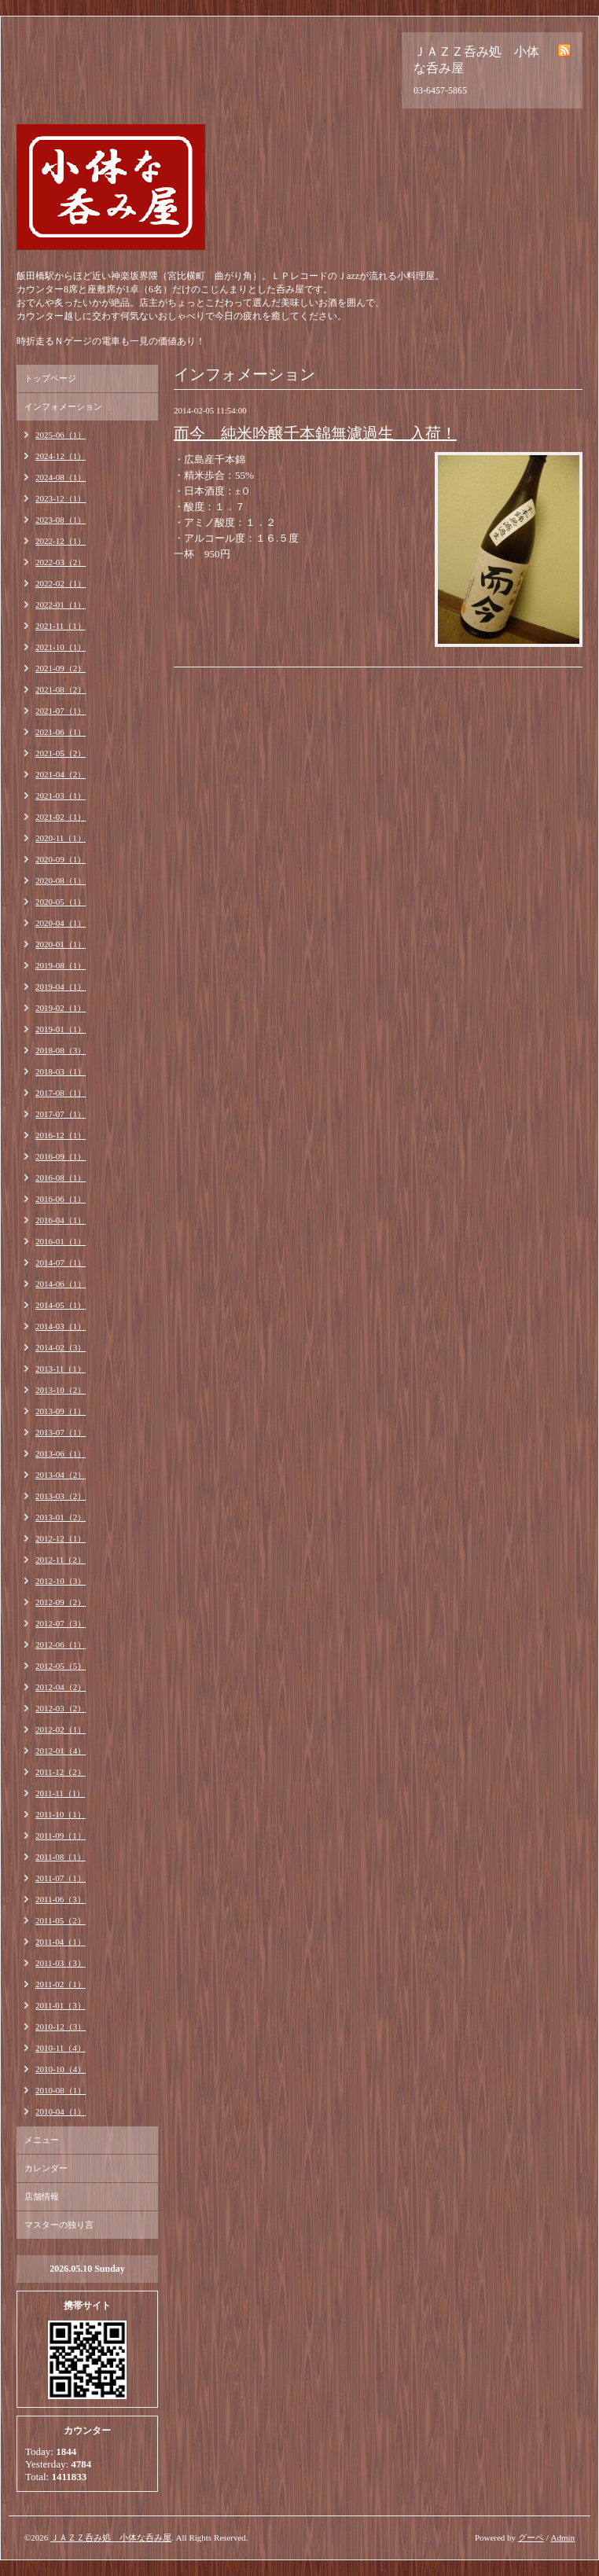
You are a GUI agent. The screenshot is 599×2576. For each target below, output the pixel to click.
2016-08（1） (60, 1177)
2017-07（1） (60, 1114)
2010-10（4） (60, 2069)
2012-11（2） (60, 1559)
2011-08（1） (60, 1856)
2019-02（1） (60, 1007)
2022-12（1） (60, 541)
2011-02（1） (60, 1984)
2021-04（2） (60, 774)
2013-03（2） (60, 1496)
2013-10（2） (60, 1390)
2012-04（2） (60, 1687)
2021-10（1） (60, 647)
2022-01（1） (60, 604)
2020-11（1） (60, 838)
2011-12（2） (60, 1772)
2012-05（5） (60, 1665)
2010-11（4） (60, 2047)
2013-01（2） (60, 1517)
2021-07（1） (60, 710)
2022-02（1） (60, 583)
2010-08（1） (60, 2090)
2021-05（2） (60, 753)
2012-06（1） (60, 1644)
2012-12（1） (60, 1538)
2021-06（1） (60, 732)
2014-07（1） (60, 1262)
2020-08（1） (60, 880)
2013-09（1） (60, 1411)
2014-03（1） (60, 1326)
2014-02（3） (60, 1347)
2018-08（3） (60, 1050)
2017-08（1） (60, 1092)
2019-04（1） (60, 986)
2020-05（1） (60, 901)
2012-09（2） (60, 1602)
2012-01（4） (60, 1750)
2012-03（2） (60, 1708)
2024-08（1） (60, 477)
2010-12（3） (60, 2026)
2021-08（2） (60, 689)
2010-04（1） (60, 2111)
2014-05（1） (60, 1305)
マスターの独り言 (59, 2224)
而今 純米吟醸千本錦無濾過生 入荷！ (315, 433)
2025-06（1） (60, 434)
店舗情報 (41, 2196)
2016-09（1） (60, 1156)
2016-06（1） (60, 1198)
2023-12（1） (60, 498)
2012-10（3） (60, 1581)
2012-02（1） (60, 1729)
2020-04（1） (60, 923)
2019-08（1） (60, 965)
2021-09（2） (60, 668)
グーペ (531, 2537)
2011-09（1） (60, 1835)
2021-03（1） (60, 795)
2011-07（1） (60, 1878)
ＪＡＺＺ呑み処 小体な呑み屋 (110, 2537)
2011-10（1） (60, 1814)
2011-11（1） (60, 1793)
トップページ (50, 378)
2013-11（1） (60, 1368)
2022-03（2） (60, 562)
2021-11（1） (60, 625)
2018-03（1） (60, 1071)
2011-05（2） (60, 1920)
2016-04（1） (60, 1220)
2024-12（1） (60, 456)
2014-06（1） (60, 1283)
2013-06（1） (60, 1453)
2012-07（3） (60, 1623)
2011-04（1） (60, 1941)
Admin (562, 2537)
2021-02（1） (60, 816)
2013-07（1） (60, 1432)
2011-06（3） (60, 1899)
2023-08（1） (60, 519)
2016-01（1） (60, 1241)
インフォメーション (63, 406)
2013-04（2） (60, 1474)
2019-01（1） (60, 1029)
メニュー (41, 2139)
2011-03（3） (60, 1963)
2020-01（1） (60, 944)
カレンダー (46, 2168)
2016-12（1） (60, 1135)
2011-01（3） (60, 2005)
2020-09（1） (60, 859)
